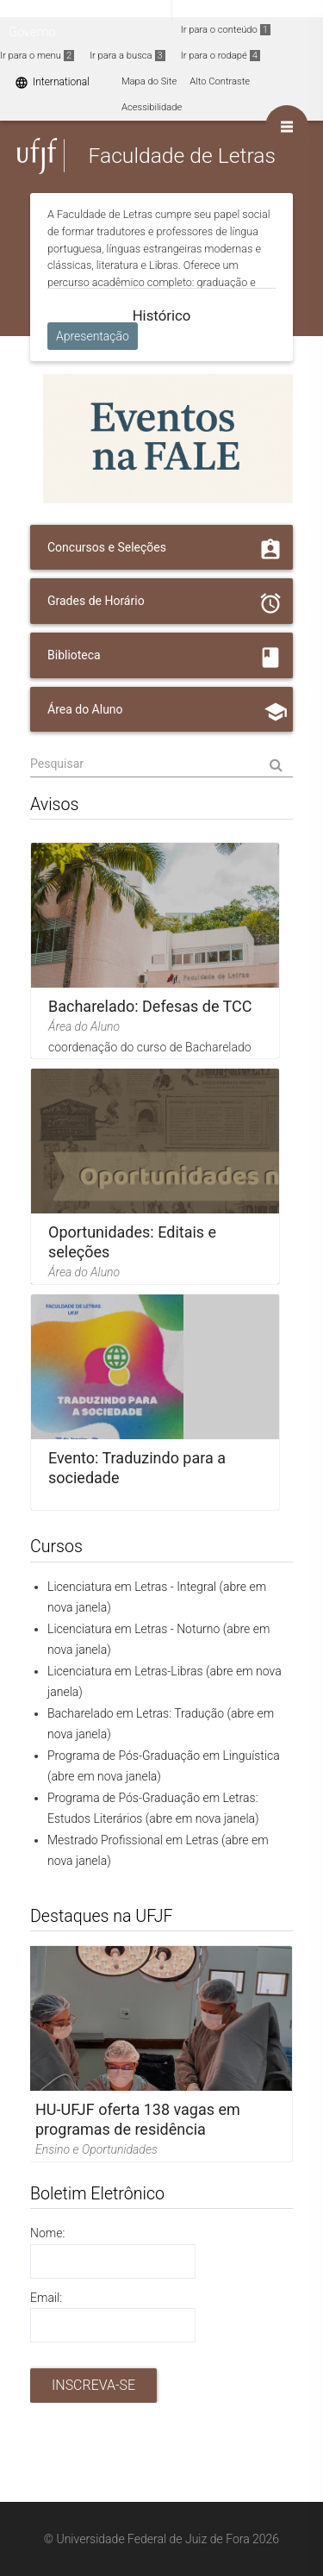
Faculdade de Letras (181, 155)
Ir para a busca (127, 55)
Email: (46, 2298)
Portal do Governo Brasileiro (86, 10)
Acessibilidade (151, 107)
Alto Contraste (219, 81)
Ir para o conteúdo (225, 29)
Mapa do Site (149, 81)
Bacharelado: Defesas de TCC (150, 1006)
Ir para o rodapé (220, 55)
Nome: (47, 2233)
